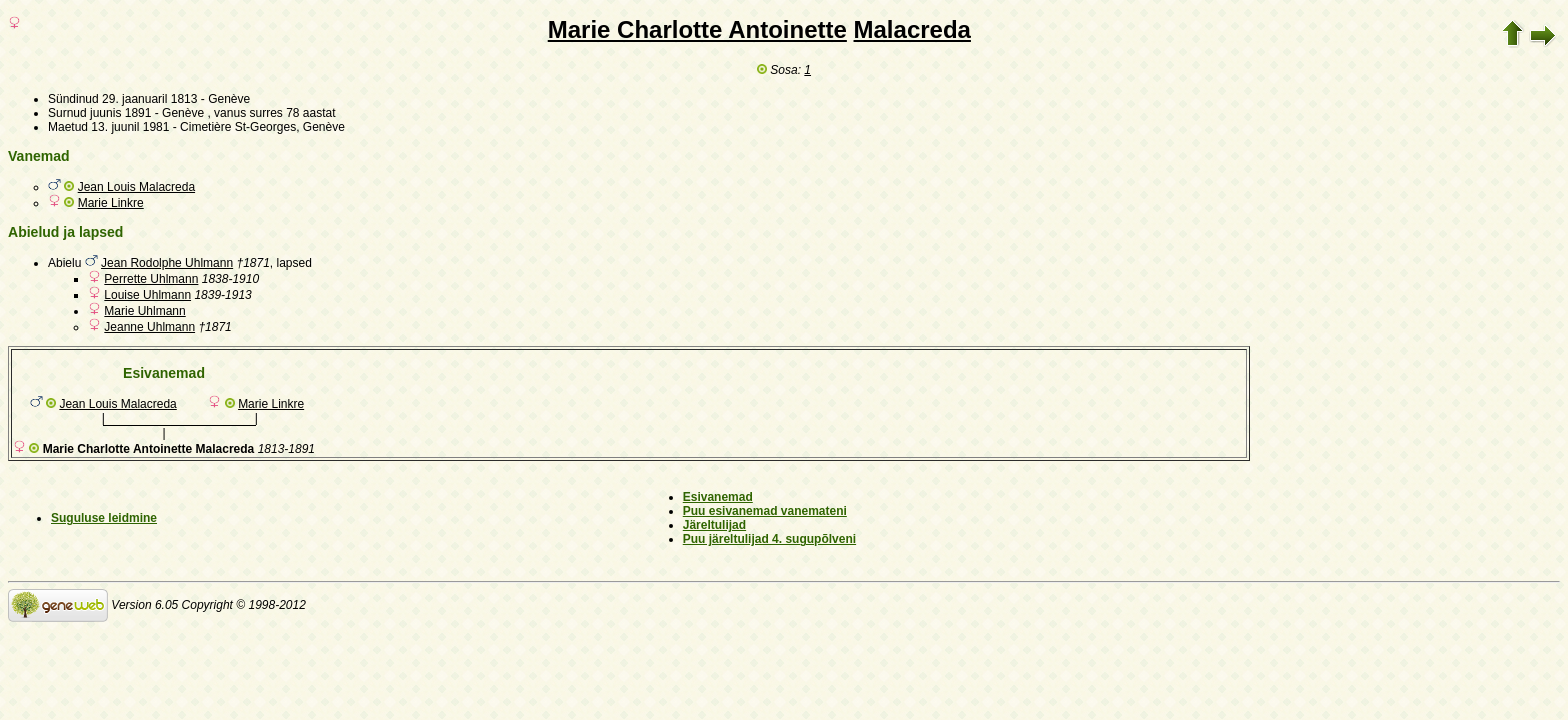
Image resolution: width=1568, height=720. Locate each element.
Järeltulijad (714, 525)
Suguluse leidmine (104, 518)
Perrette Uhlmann (151, 279)
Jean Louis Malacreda (136, 187)
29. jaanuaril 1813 (149, 99)
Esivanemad (718, 497)
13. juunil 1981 (130, 127)
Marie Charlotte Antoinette (697, 29)
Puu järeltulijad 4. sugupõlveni (769, 539)
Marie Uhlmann (144, 311)
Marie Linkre (111, 203)
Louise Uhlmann (147, 295)
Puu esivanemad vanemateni (765, 511)
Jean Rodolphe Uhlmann (167, 263)
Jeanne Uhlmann (149, 327)
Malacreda (912, 29)
